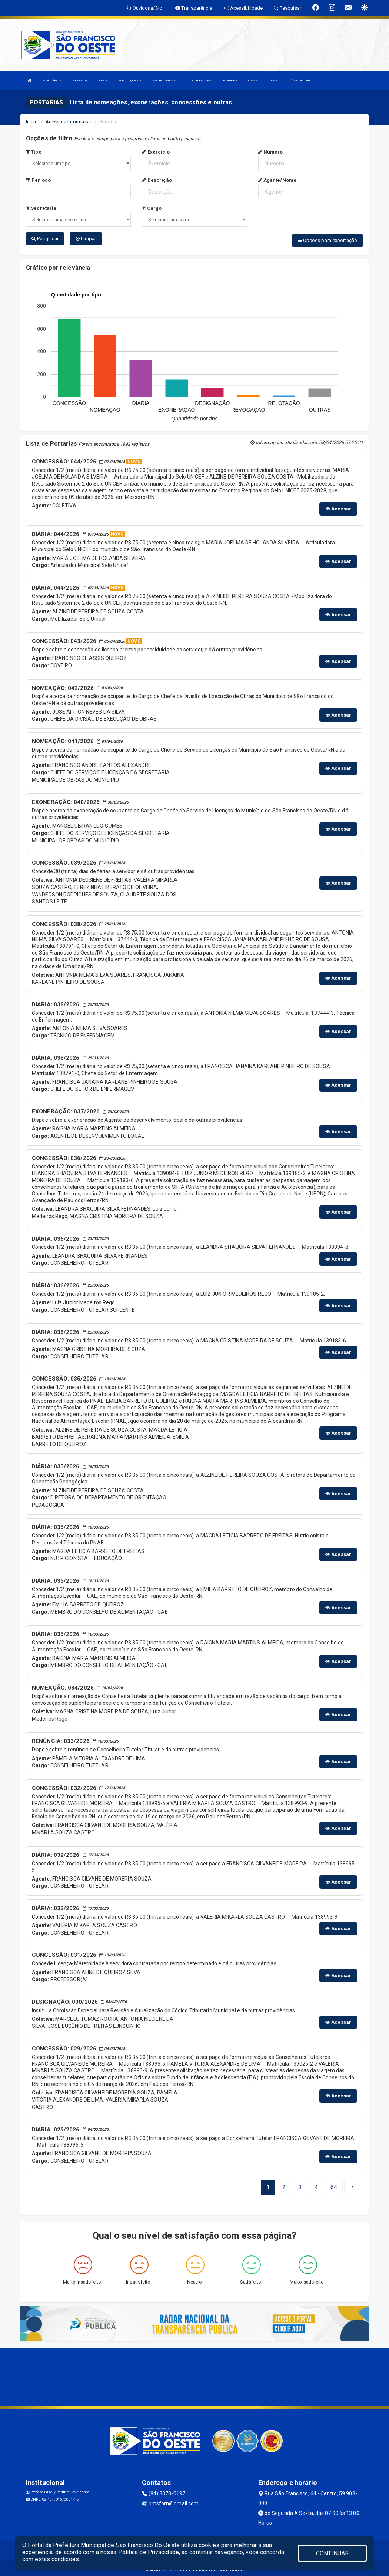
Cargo (152, 208)
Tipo (33, 152)
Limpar (86, 238)
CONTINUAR (332, 2553)
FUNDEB (230, 80)
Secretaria (41, 208)
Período (38, 180)
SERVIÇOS (80, 80)
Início (32, 121)
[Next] (334, 2185)
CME (253, 80)
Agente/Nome (277, 180)
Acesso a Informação (69, 121)
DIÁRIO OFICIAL (299, 80)
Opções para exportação (327, 240)
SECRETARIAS (164, 80)
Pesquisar (45, 238)
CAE (273, 80)
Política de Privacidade (148, 2552)
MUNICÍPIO (52, 80)
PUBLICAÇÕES (130, 80)
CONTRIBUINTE (199, 80)
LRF (103, 80)
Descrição (157, 180)
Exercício (156, 152)
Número (270, 152)
